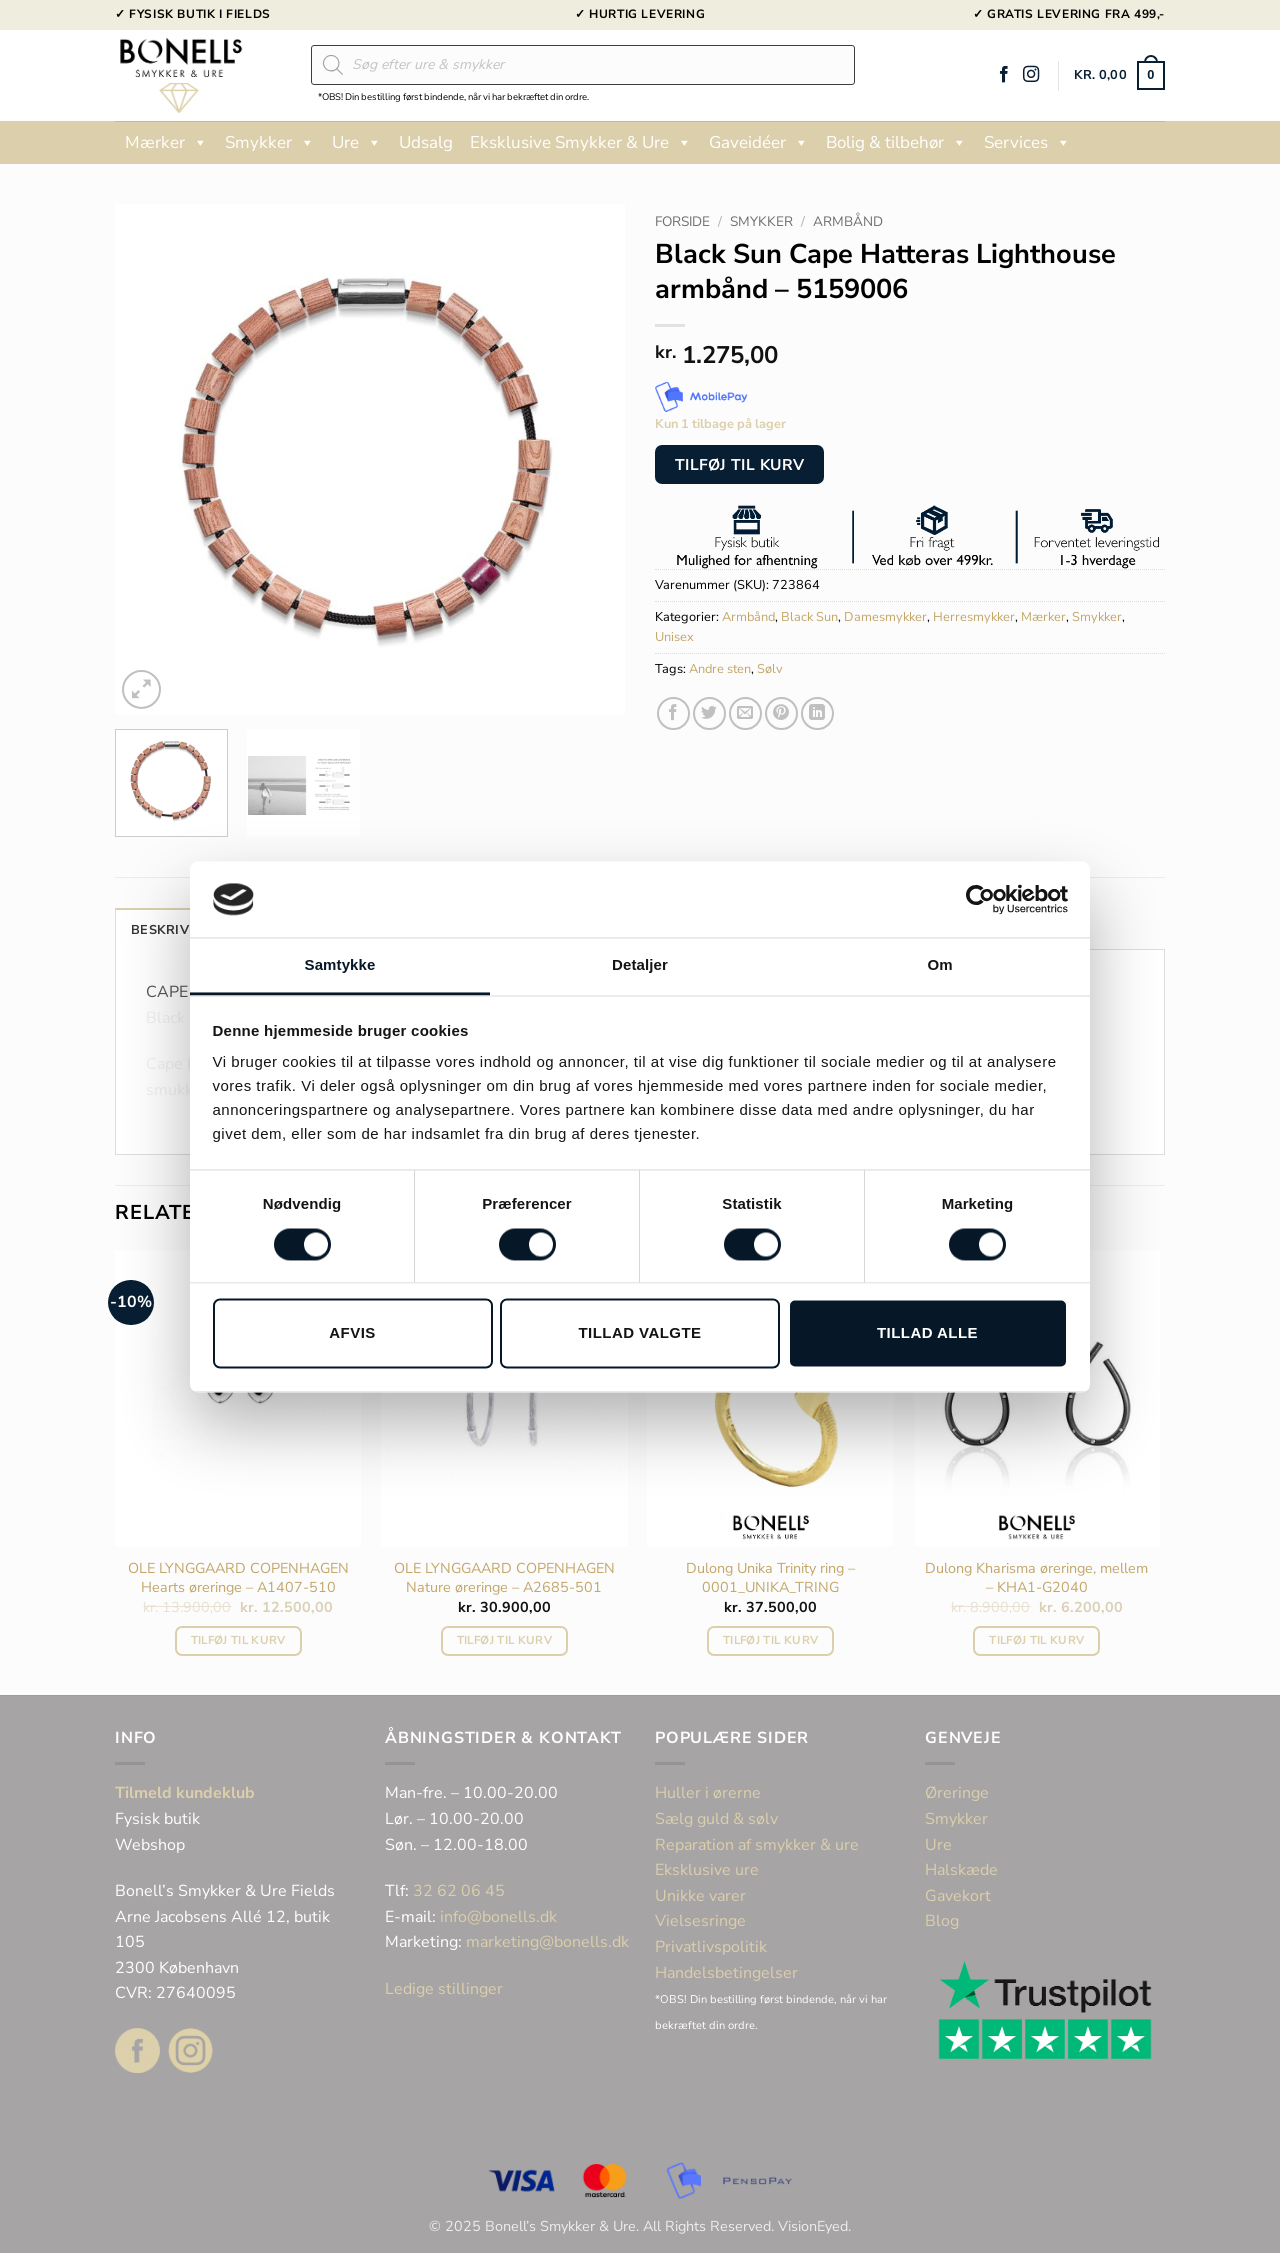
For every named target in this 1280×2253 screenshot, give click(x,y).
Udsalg (426, 142)
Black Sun (809, 617)
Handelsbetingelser (726, 1973)
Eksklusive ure (707, 1870)
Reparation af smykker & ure (757, 1845)
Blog (942, 1921)
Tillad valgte (639, 1333)
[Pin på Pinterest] (781, 713)
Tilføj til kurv (740, 464)
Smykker (270, 143)
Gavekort (958, 1896)
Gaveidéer (759, 143)
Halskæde (961, 1870)
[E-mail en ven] (745, 713)
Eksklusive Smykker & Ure (581, 143)
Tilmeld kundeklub (185, 1793)
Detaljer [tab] (640, 965)
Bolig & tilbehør (896, 143)
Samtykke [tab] (340, 965)
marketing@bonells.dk (547, 1942)
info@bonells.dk (498, 1917)
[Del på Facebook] (673, 713)
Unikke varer (700, 1896)
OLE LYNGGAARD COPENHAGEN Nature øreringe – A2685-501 (504, 1577)
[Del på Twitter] (709, 713)
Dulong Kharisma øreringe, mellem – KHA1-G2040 (1036, 1577)
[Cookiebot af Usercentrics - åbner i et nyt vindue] (980, 899)
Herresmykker (974, 617)
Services (1027, 143)
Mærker (166, 143)
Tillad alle (927, 1333)
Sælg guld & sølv (716, 1819)
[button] (1119, 76)
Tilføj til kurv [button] (238, 1640)
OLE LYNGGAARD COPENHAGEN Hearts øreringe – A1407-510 (238, 1577)
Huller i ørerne (708, 1793)
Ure (357, 143)
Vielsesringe (702, 1921)
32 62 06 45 (459, 1891)
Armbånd (848, 221)
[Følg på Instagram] (1031, 75)
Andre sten (720, 669)
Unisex (674, 637)
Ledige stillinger (444, 1989)
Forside (682, 221)
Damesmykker (885, 617)
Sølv (770, 669)
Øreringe (957, 1793)
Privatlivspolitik (711, 1947)
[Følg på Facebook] (1004, 75)
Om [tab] (939, 965)
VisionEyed (813, 2226)
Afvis (352, 1333)
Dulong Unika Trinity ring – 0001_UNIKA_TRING (770, 1577)
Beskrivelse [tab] (176, 930)
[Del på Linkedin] (817, 713)
